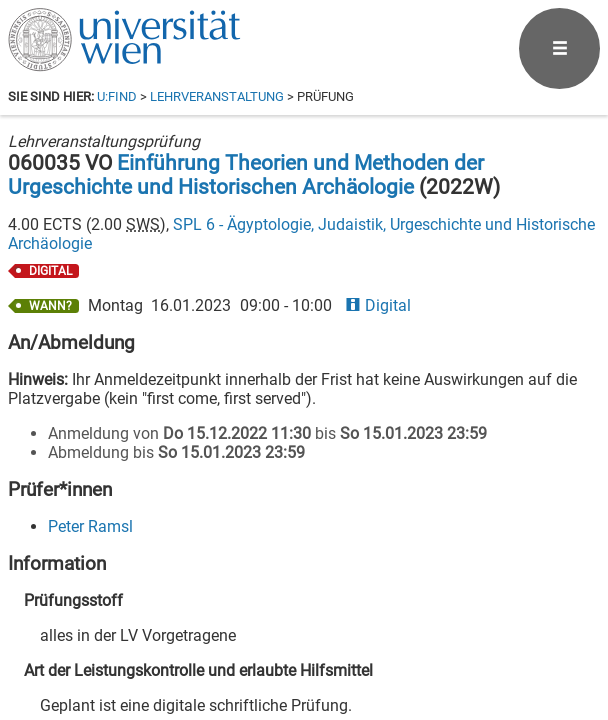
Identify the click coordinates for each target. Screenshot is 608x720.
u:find (117, 96)
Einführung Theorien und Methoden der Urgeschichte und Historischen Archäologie (246, 175)
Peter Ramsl (90, 526)
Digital (378, 305)
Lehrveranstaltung (217, 96)
